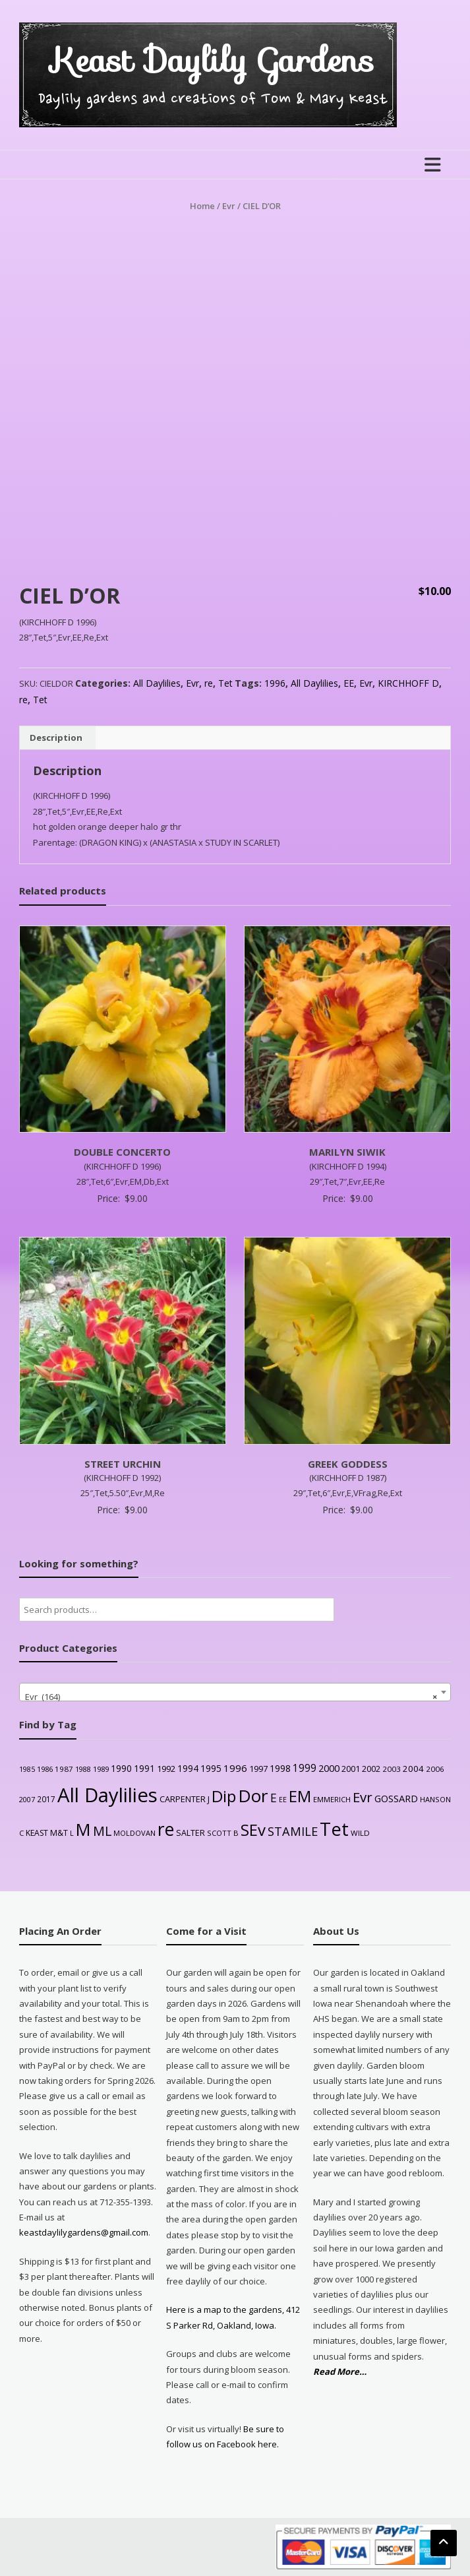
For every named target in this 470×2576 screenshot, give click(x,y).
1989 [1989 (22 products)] (101, 1769)
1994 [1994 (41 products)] (187, 1768)
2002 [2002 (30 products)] (371, 1769)
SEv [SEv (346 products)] (253, 1829)
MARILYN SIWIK (347, 1151)
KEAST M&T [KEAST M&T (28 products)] (47, 1832)
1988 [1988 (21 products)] (83, 1769)
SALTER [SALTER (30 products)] (190, 1832)
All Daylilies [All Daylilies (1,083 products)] (107, 1795)
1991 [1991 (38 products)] (144, 1768)
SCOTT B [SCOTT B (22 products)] (223, 1833)
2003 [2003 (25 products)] (391, 1769)
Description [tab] (56, 737)
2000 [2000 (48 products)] (328, 1768)
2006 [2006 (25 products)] (435, 1769)
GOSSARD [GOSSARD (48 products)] (396, 1798)
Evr (228, 206)
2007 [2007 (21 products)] (27, 1799)
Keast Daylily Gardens (212, 60)
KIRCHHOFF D (408, 683)
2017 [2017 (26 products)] (46, 1799)
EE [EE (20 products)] (283, 1799)
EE (348, 683)
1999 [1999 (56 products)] (304, 1768)
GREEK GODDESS (348, 1463)
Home (202, 206)
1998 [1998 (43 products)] (280, 1768)
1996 (274, 683)
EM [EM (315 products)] (300, 1796)
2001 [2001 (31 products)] (350, 1769)
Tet (225, 683)
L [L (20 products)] (72, 1833)
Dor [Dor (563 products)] (253, 1795)
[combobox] (235, 1692)
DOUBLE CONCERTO (122, 1151)
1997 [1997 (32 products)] (258, 1769)
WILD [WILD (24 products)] (360, 1833)
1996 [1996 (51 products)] (235, 1768)
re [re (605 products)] (166, 1829)
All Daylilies (157, 683)
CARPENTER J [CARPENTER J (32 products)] (185, 1799)
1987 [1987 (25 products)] (64, 1769)
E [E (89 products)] (273, 1798)
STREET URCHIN (122, 1463)
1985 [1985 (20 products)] (27, 1769)
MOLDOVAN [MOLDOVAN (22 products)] (134, 1833)
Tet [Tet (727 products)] (334, 1829)
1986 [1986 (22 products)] (45, 1769)
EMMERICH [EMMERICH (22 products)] (332, 1799)
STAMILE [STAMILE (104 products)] (293, 1831)
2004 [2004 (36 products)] (413, 1769)
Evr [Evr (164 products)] (362, 1797)
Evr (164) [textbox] (231, 1696)
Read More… (340, 2371)
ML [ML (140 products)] (102, 1831)
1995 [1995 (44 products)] (210, 1768)
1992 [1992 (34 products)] (166, 1769)
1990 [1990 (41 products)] (121, 1768)
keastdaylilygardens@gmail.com (83, 2232)
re (208, 683)
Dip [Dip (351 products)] (224, 1796)
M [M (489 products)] (83, 1829)
